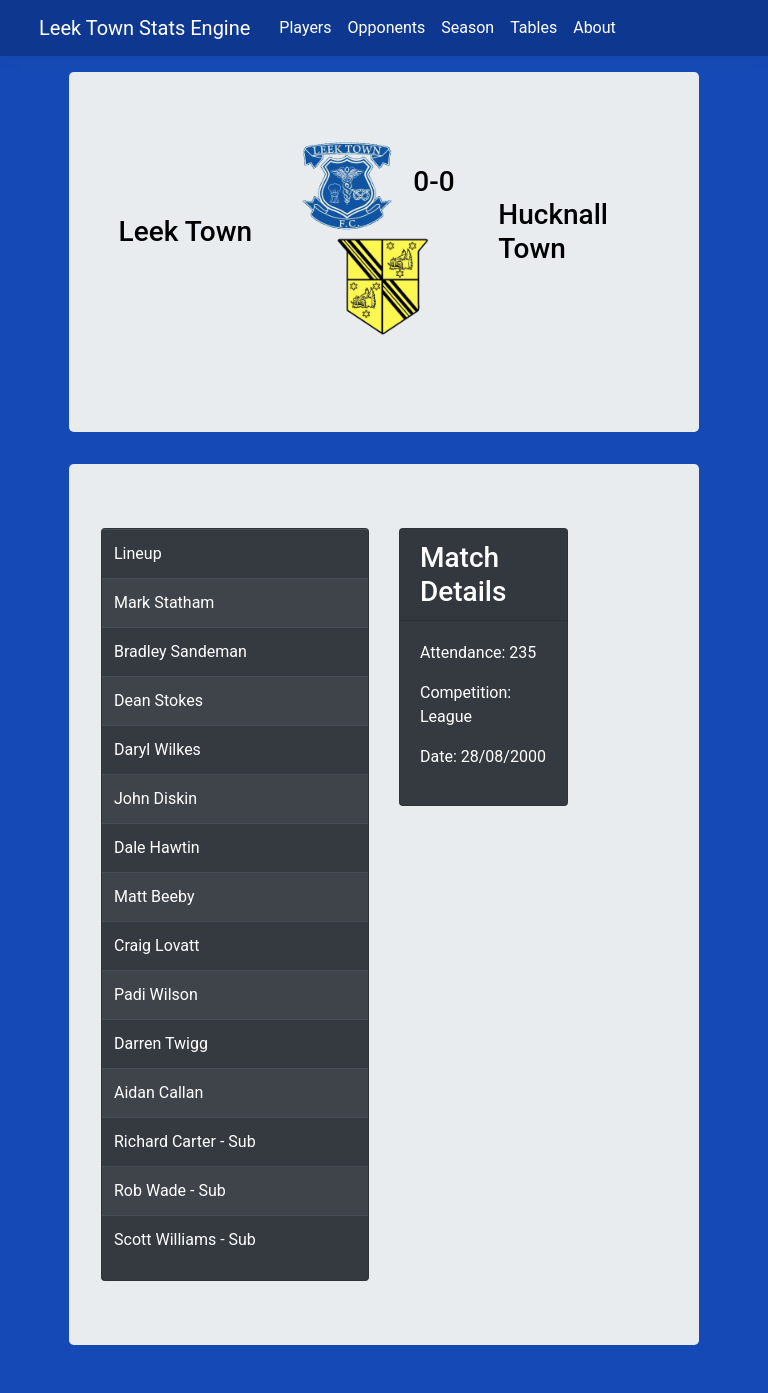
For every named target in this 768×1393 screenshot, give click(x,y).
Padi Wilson (156, 994)
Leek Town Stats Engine (147, 28)
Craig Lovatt (157, 945)
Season (467, 27)
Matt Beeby (154, 896)
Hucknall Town (553, 231)
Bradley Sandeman (180, 651)
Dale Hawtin (157, 847)
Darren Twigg (161, 1043)
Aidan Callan (158, 1092)
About (594, 27)
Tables (533, 27)
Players (305, 27)
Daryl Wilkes (157, 749)
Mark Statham (164, 602)
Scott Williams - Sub (185, 1239)
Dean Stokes (158, 700)
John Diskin (155, 798)
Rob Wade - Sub (170, 1190)
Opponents (387, 27)
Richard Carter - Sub (185, 1141)
